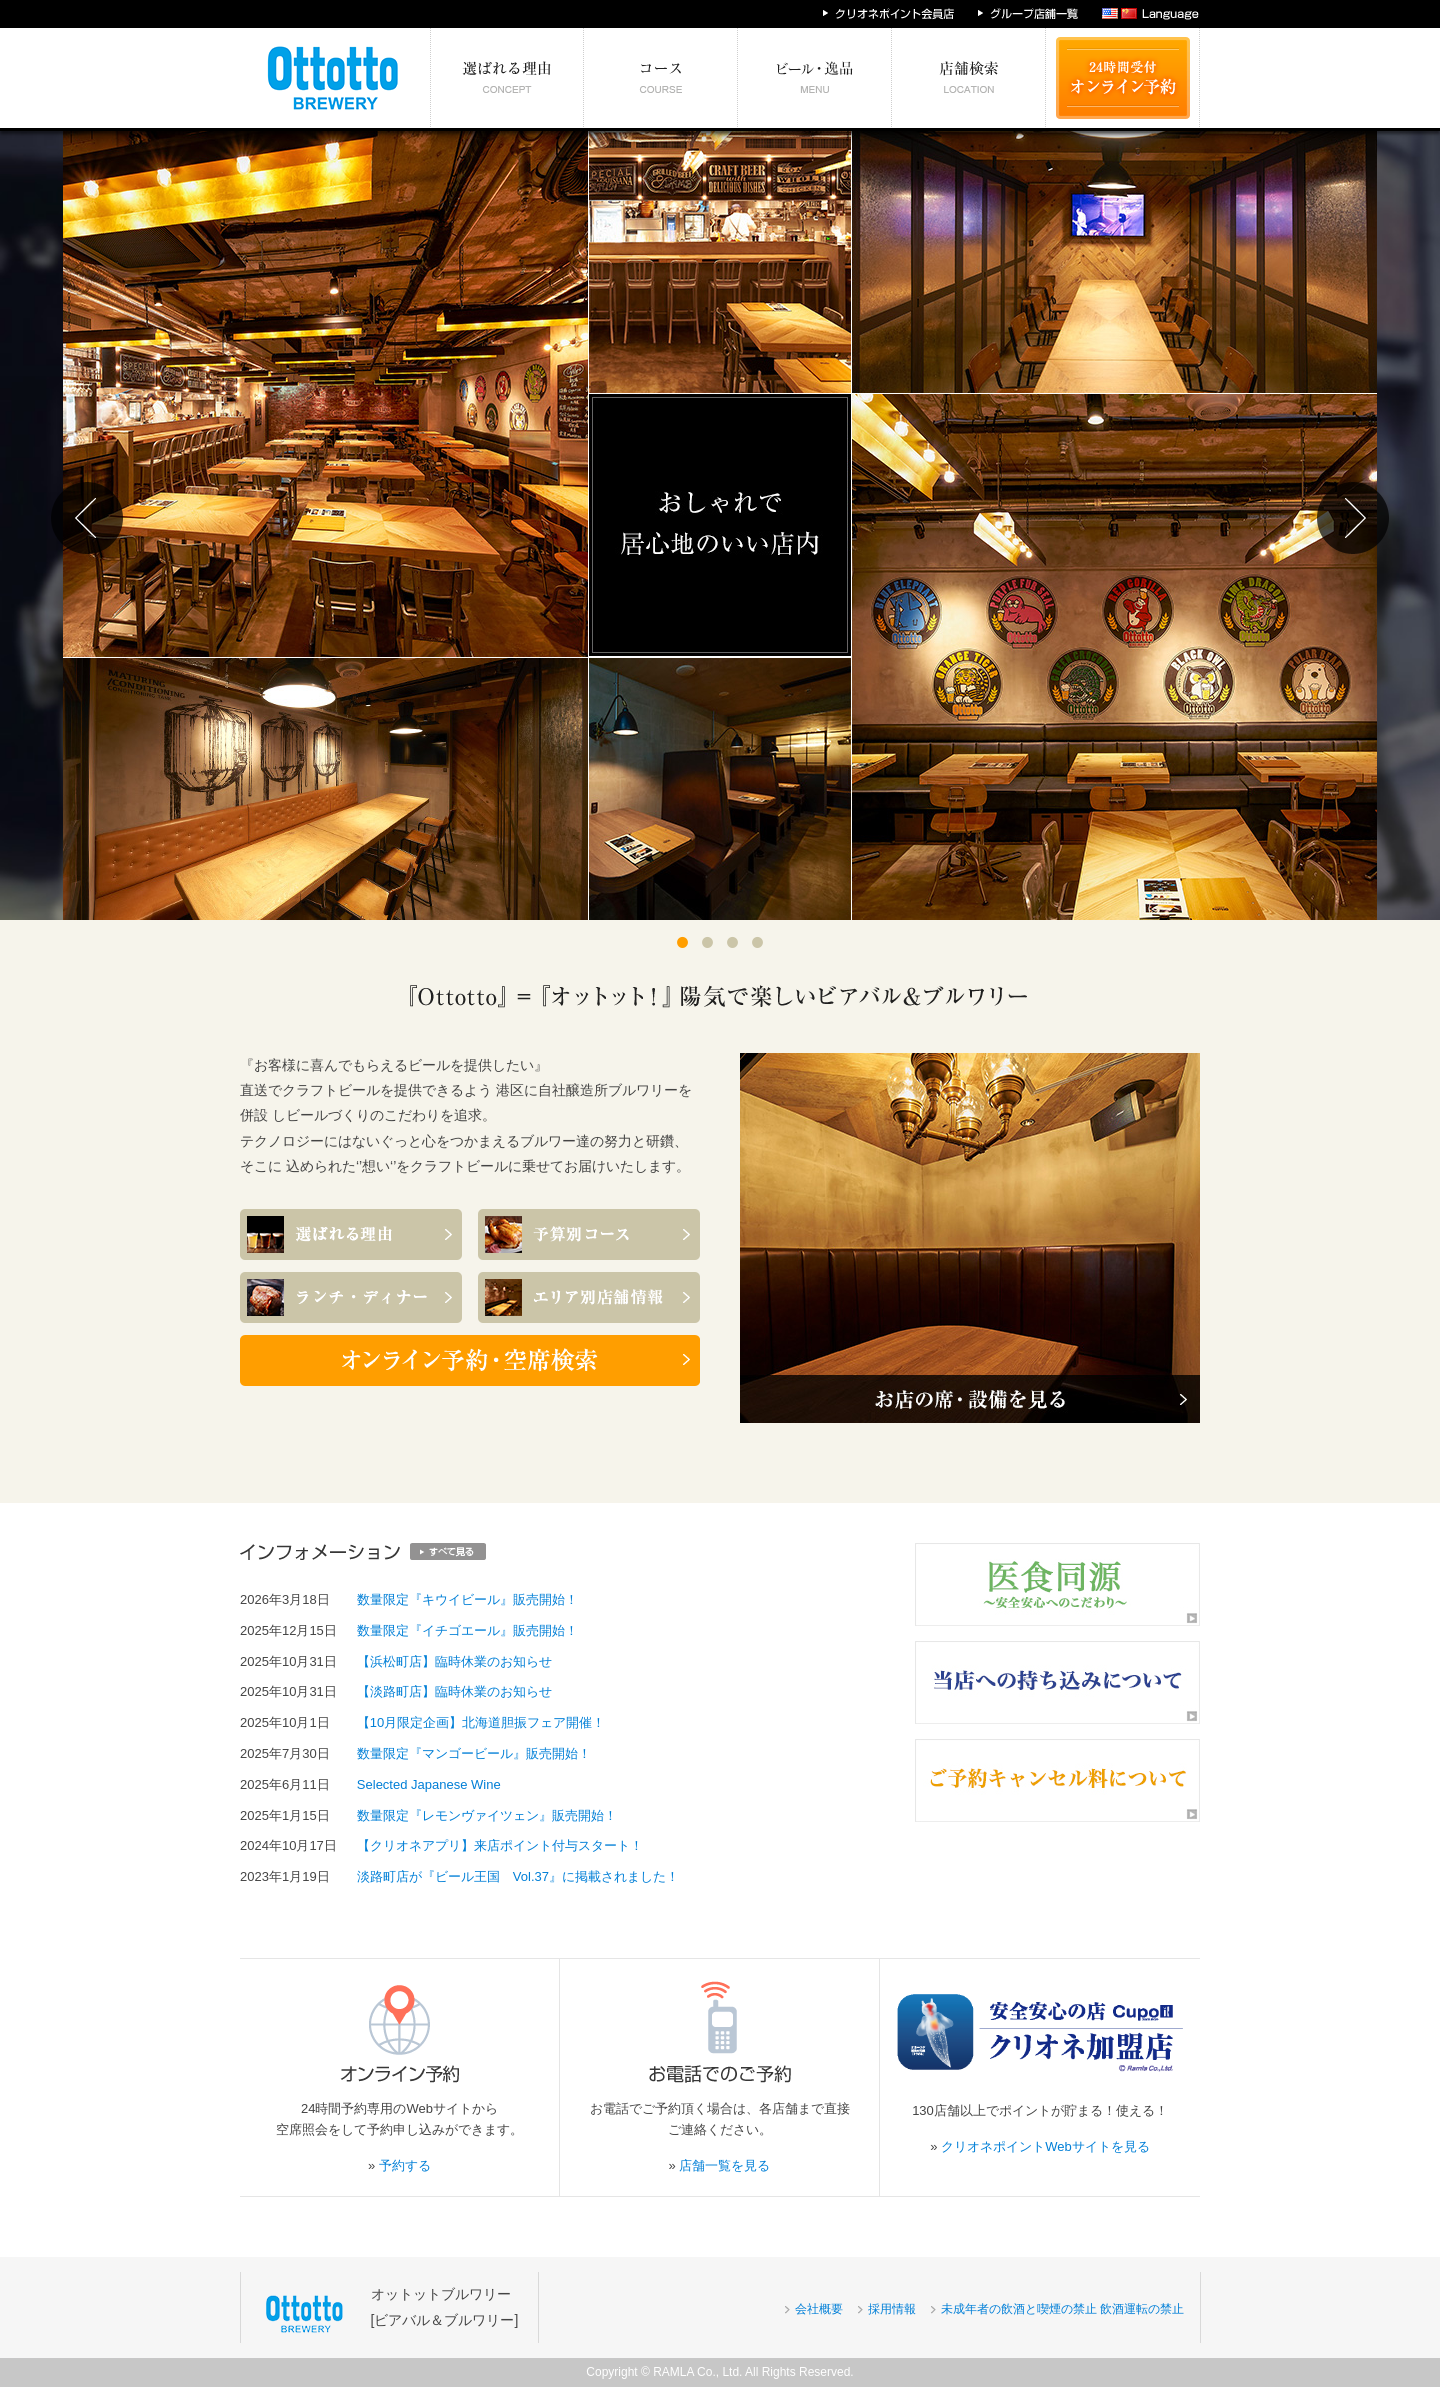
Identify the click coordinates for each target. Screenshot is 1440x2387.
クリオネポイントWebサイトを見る (1045, 2146)
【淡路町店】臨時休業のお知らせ (454, 1691)
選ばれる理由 (507, 78)
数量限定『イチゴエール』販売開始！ (467, 1630)
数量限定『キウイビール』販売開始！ (467, 1599)
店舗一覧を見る (724, 2165)
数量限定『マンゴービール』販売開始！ (474, 1753)
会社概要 (819, 2309)
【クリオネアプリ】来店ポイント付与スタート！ (500, 1845)
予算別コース (661, 78)
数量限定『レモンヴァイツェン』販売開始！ (487, 1815)
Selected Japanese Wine (429, 1784)
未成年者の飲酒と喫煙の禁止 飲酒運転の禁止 (1062, 2309)
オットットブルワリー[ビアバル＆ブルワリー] (445, 2306)
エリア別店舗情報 (969, 78)
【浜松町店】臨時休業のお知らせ (454, 1661)
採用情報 (892, 2309)
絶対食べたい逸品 (815, 78)
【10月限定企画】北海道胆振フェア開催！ (481, 1722)
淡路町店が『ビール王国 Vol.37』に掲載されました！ (518, 1876)
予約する (405, 2165)
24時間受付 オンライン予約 (1123, 78)
